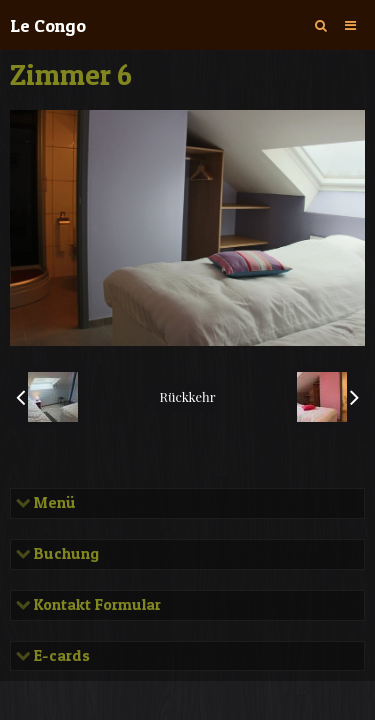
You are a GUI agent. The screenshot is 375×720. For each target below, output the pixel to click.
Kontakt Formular (95, 605)
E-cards (60, 656)
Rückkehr (188, 396)
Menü (53, 503)
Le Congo (48, 25)
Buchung (64, 554)
